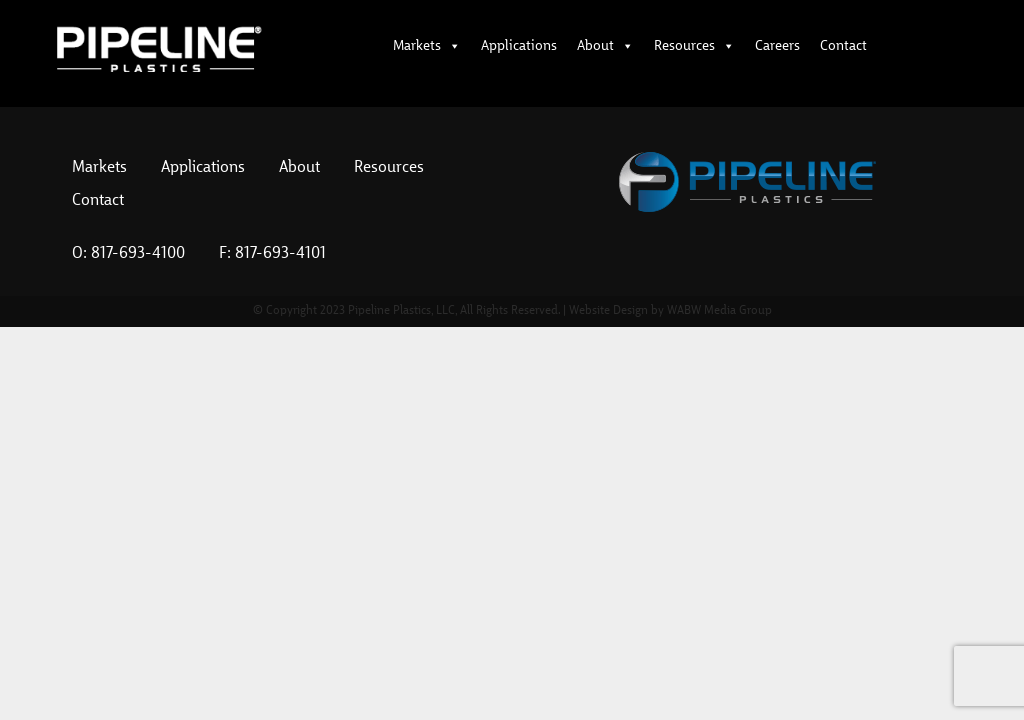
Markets (427, 46)
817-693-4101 (280, 254)
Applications (519, 46)
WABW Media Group (719, 311)
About (605, 46)
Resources (694, 46)
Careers (777, 46)
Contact (843, 46)
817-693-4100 (138, 254)
